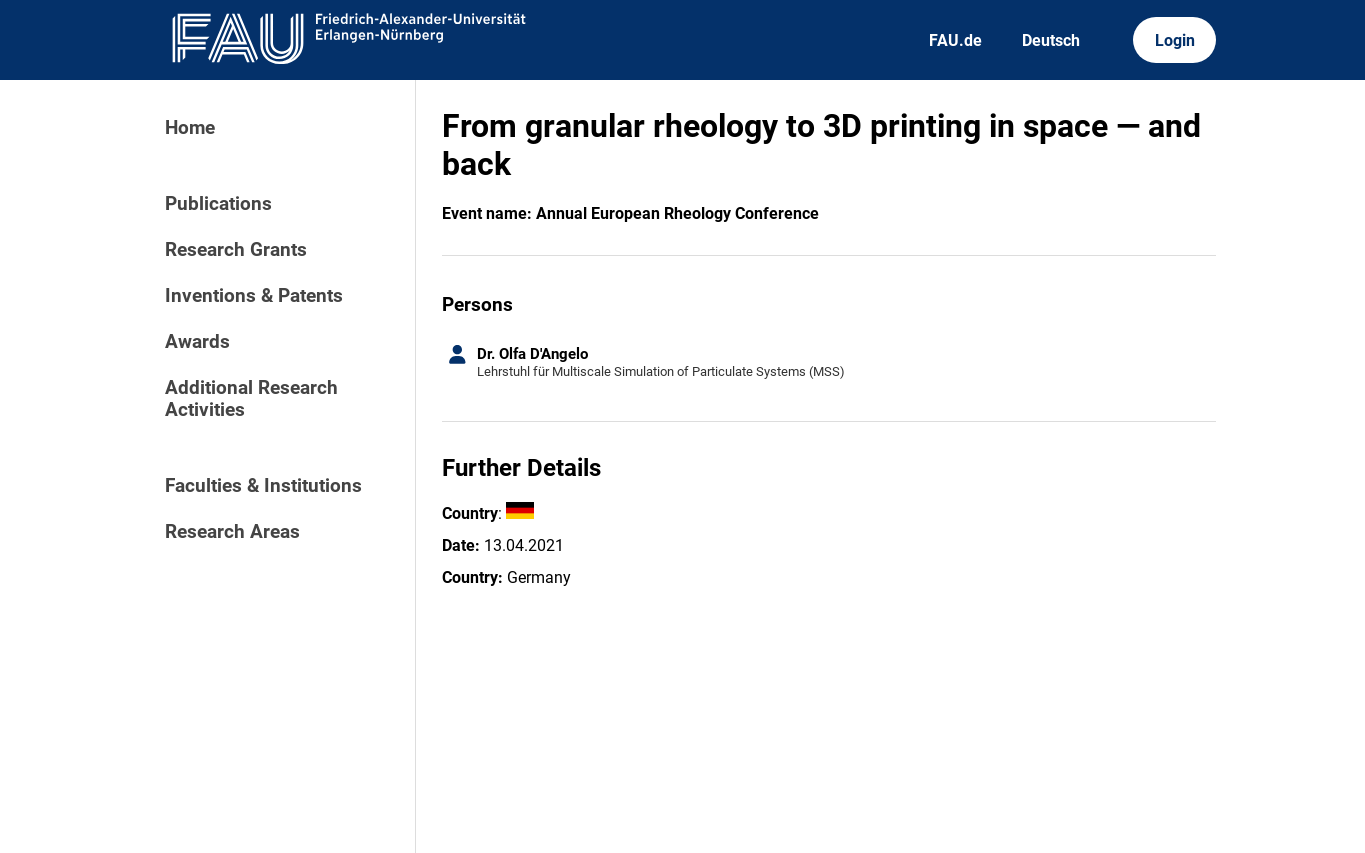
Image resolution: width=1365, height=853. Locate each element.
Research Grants (236, 250)
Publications (218, 204)
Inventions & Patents (254, 296)
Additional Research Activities (251, 399)
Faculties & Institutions (263, 486)
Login (1175, 40)
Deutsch (1051, 40)
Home (190, 128)
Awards (197, 342)
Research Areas (232, 532)
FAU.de (955, 40)
